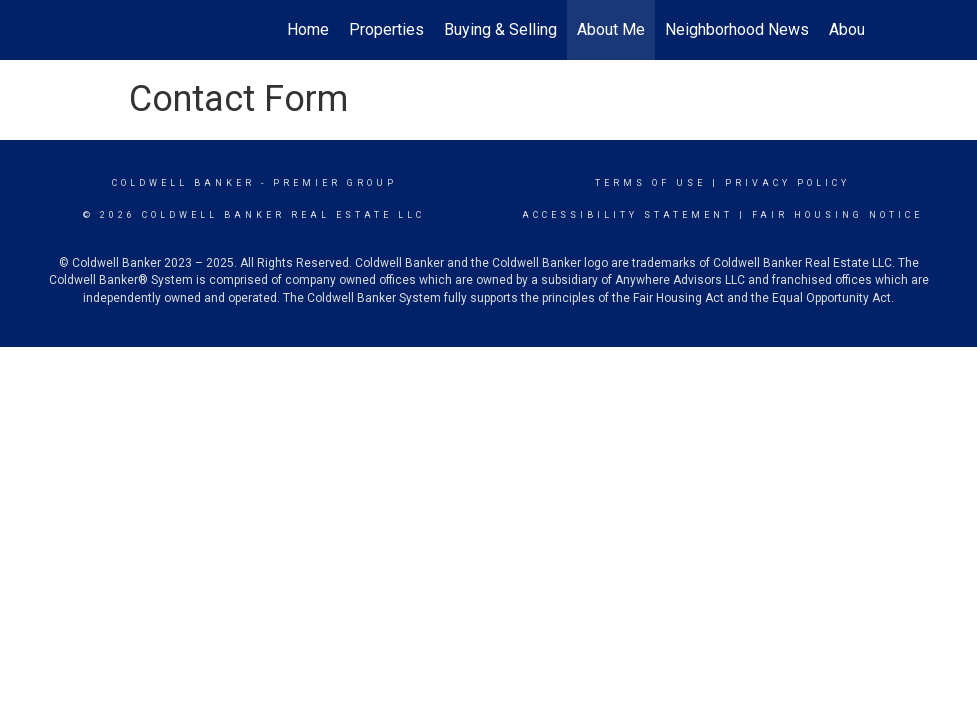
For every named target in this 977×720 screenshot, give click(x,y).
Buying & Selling (500, 29)
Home (308, 29)
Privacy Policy (787, 183)
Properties (386, 29)
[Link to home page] (124, 30)
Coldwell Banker (183, 183)
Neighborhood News (737, 29)
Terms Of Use (650, 183)
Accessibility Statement (627, 215)
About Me (611, 29)
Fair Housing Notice (837, 215)
